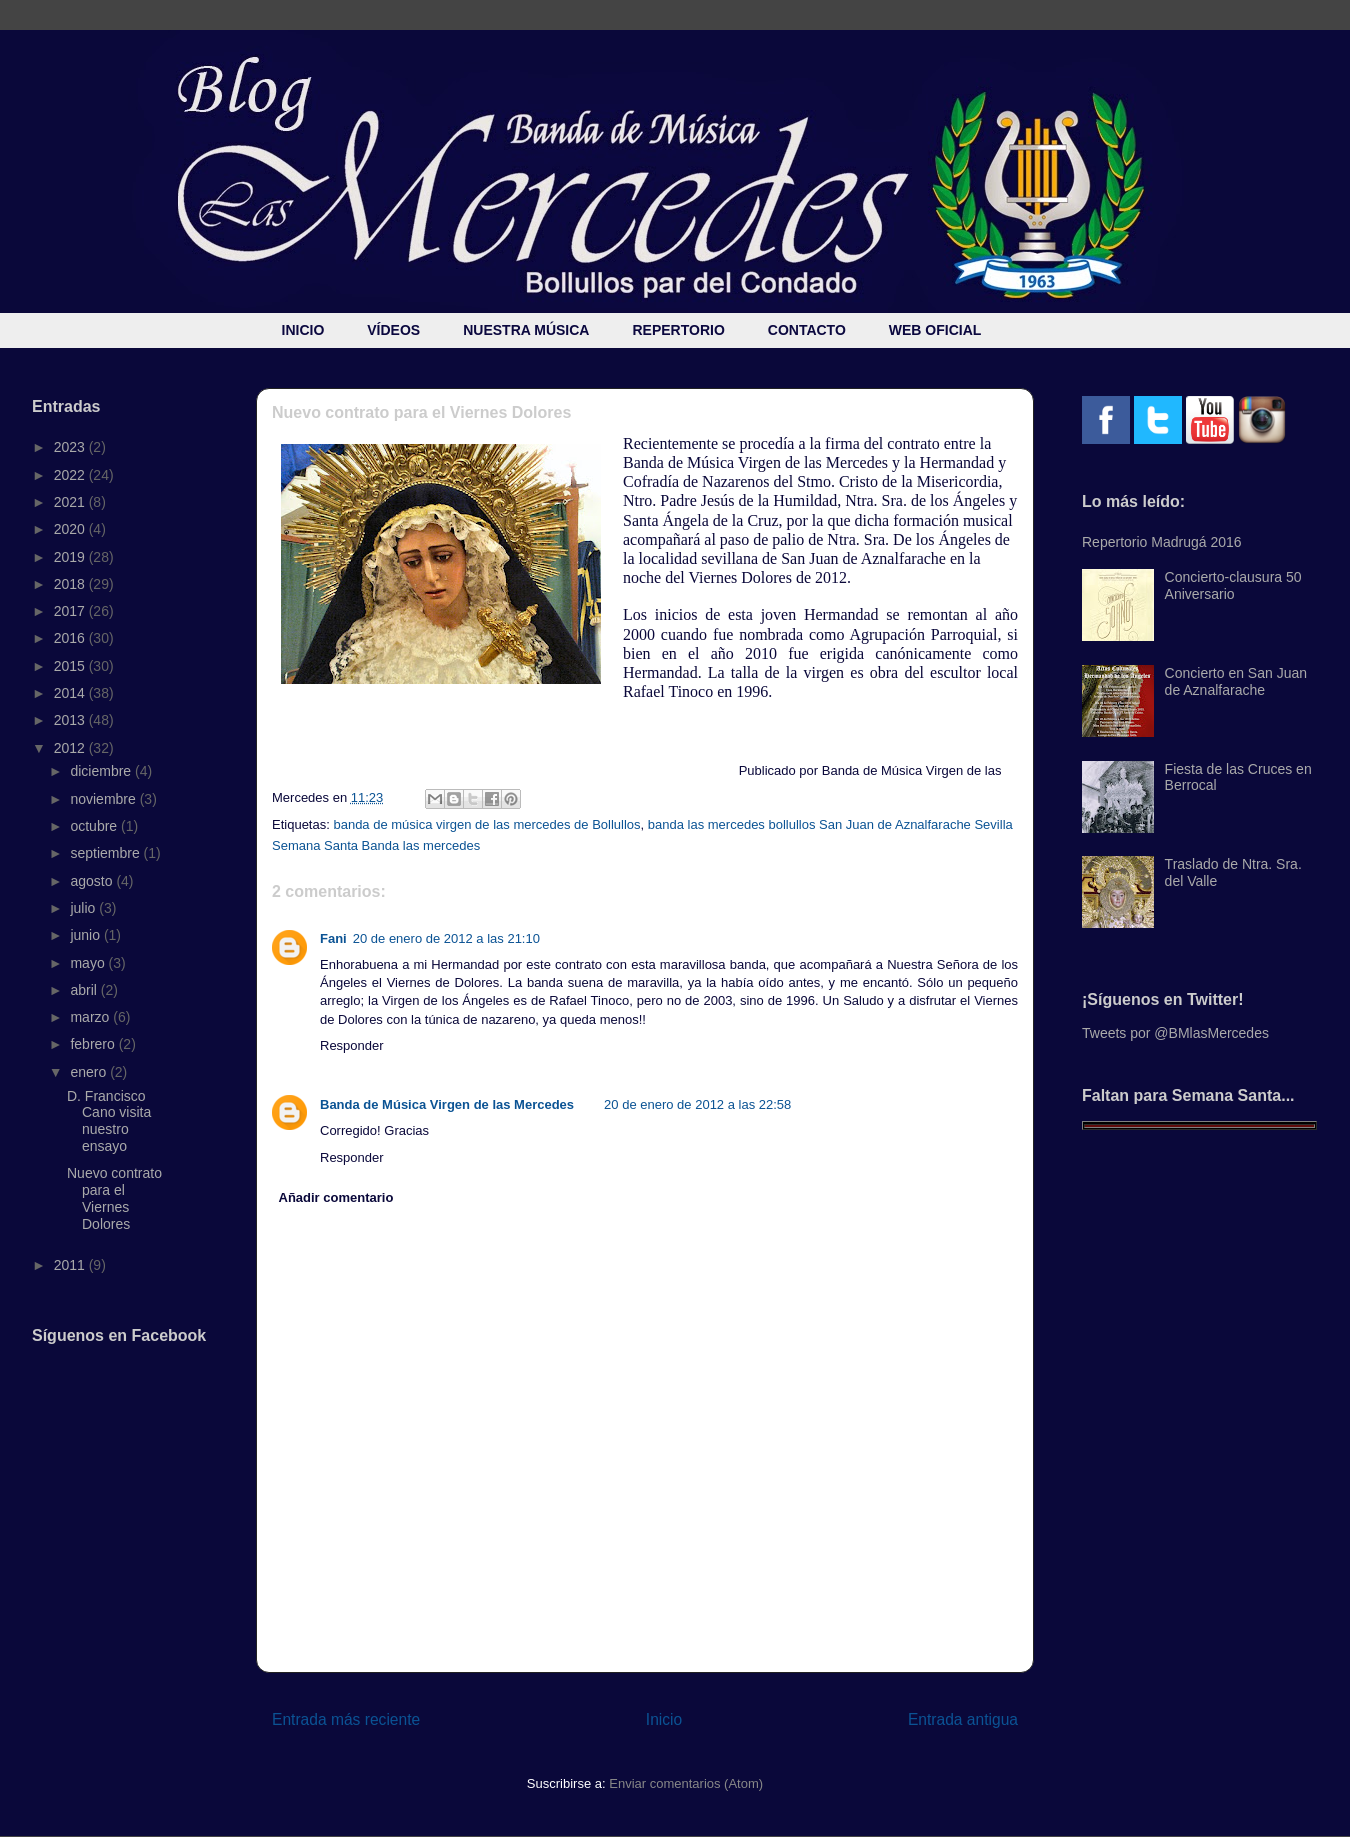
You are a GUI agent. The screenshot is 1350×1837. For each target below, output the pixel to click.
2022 (71, 475)
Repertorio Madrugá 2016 (1162, 542)
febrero (94, 1044)
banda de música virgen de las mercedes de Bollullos (486, 824)
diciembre (102, 771)
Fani (333, 938)
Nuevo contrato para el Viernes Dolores (114, 1198)
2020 (71, 529)
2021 (71, 502)
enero (90, 1072)
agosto (93, 881)
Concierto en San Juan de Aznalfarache (1236, 681)
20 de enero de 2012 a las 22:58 (697, 1104)
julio (84, 908)
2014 (71, 693)
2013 (71, 720)
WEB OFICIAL (935, 330)
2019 (71, 557)
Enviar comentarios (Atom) (686, 1783)
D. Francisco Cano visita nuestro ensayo (109, 1121)
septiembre (106, 853)
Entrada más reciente (346, 1719)
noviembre (104, 799)
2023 (71, 447)
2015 (71, 666)
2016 (71, 638)
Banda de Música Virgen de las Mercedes (447, 1104)
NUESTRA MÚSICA (526, 330)
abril (85, 990)
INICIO (303, 330)
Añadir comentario (336, 1197)
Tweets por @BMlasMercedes (1175, 1033)
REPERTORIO (678, 330)
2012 (71, 748)
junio (86, 935)
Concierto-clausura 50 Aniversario (1233, 585)
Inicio (664, 1719)
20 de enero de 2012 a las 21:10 (446, 938)
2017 (71, 611)
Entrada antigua (963, 1719)
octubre (95, 826)
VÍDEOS (393, 330)
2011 (71, 1265)
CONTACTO (807, 330)
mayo (89, 963)
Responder (352, 1045)
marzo (91, 1017)
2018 (71, 584)
